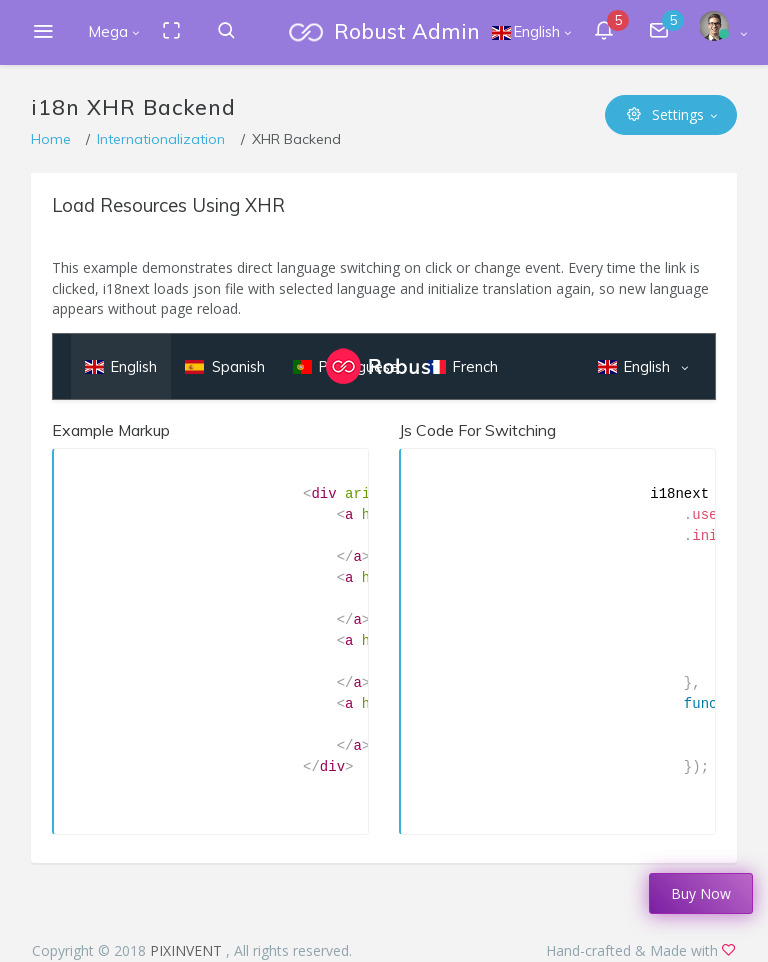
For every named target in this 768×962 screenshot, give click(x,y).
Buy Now (701, 893)
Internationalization (161, 139)
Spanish (224, 366)
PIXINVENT (188, 950)
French (462, 366)
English (121, 366)
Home (51, 139)
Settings (665, 114)
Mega (108, 31)
